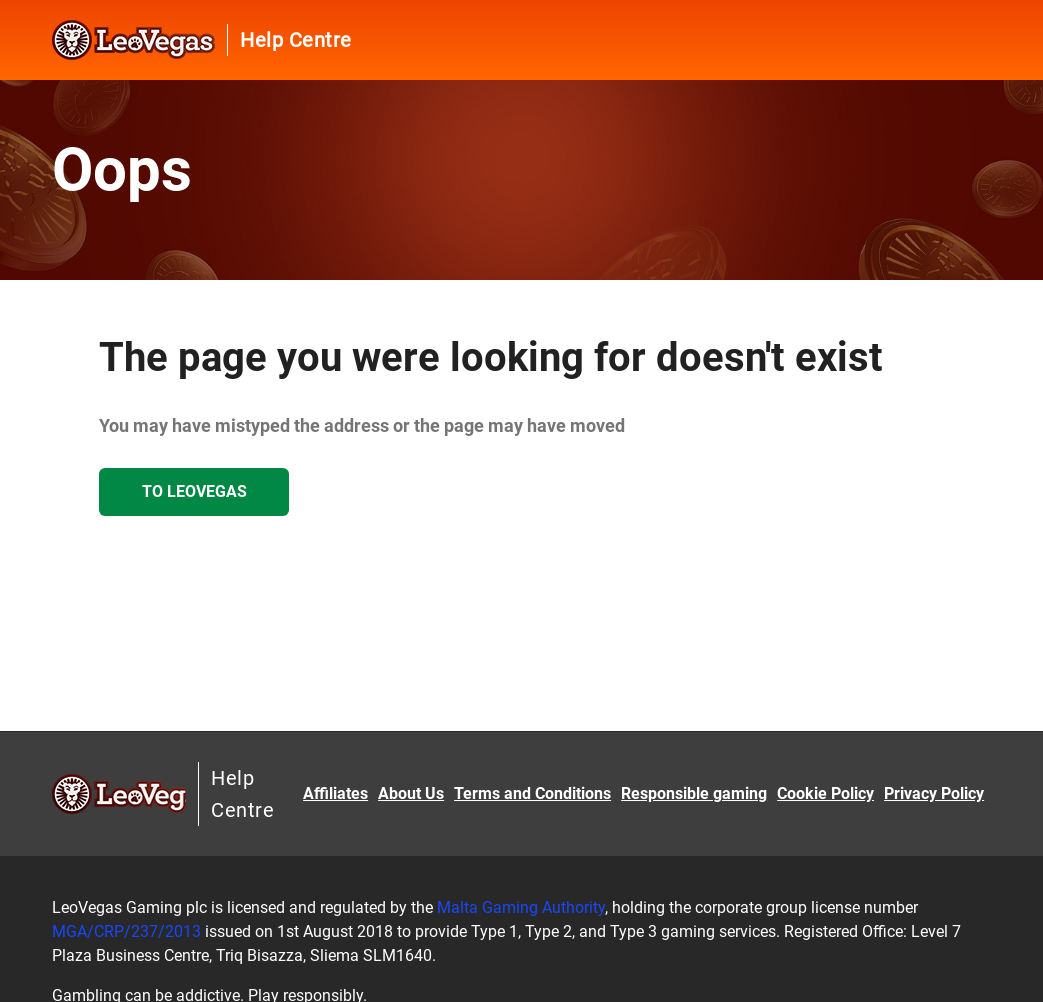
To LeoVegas (194, 491)
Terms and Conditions (532, 793)
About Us (411, 793)
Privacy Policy (934, 793)
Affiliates (335, 793)
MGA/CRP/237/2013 (126, 931)
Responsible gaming (694, 793)
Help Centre (296, 40)
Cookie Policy (825, 793)
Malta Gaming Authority (521, 907)
